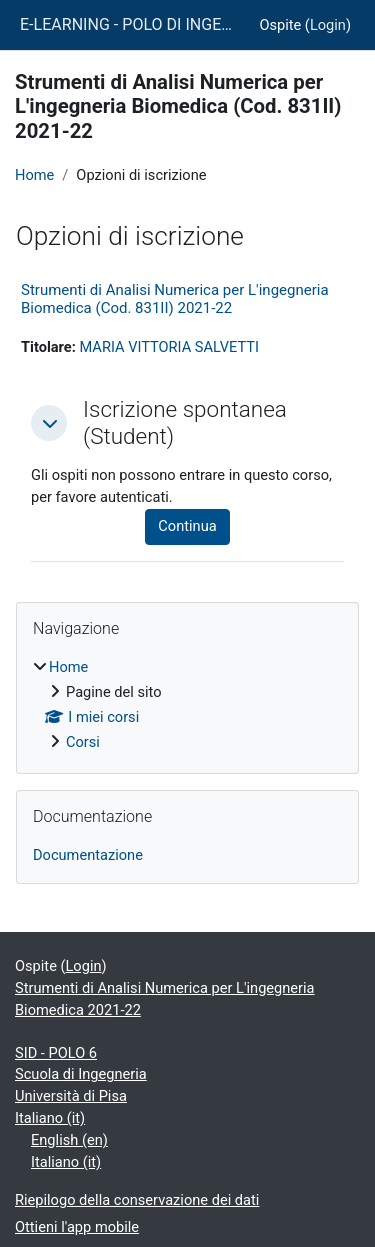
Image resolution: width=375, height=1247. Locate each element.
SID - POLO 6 (56, 1053)
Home (34, 175)
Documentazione (88, 855)
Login (328, 25)
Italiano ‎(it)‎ (50, 1118)
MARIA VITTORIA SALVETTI (169, 347)
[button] (49, 423)
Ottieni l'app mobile (77, 1227)
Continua (187, 526)
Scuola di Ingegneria (81, 1074)
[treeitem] (187, 705)
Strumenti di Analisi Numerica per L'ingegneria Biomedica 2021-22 (165, 999)
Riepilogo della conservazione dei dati (137, 1200)
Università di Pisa (71, 1096)
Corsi (83, 742)
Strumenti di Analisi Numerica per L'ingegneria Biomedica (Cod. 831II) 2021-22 (175, 299)
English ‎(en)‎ (69, 1140)
